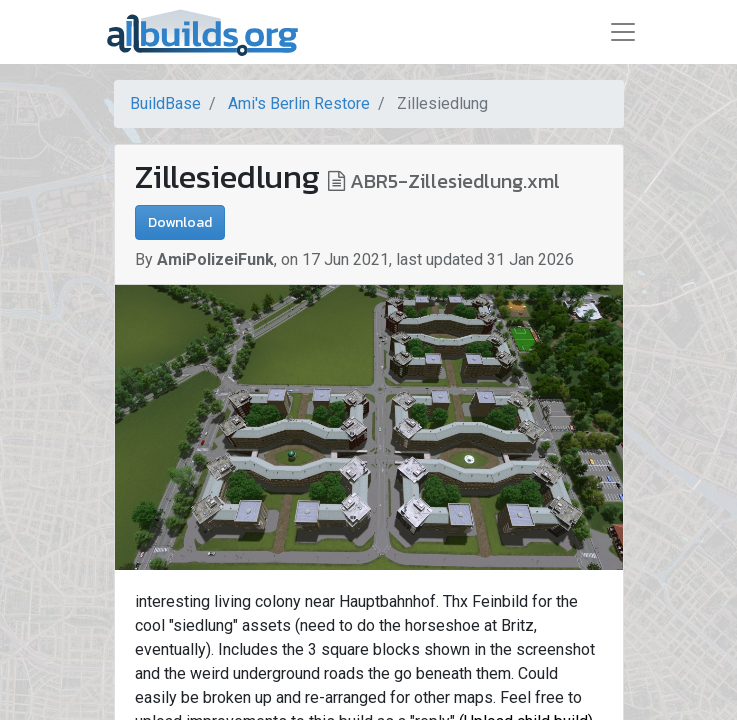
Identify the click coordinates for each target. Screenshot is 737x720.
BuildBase (165, 103)
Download (180, 222)
